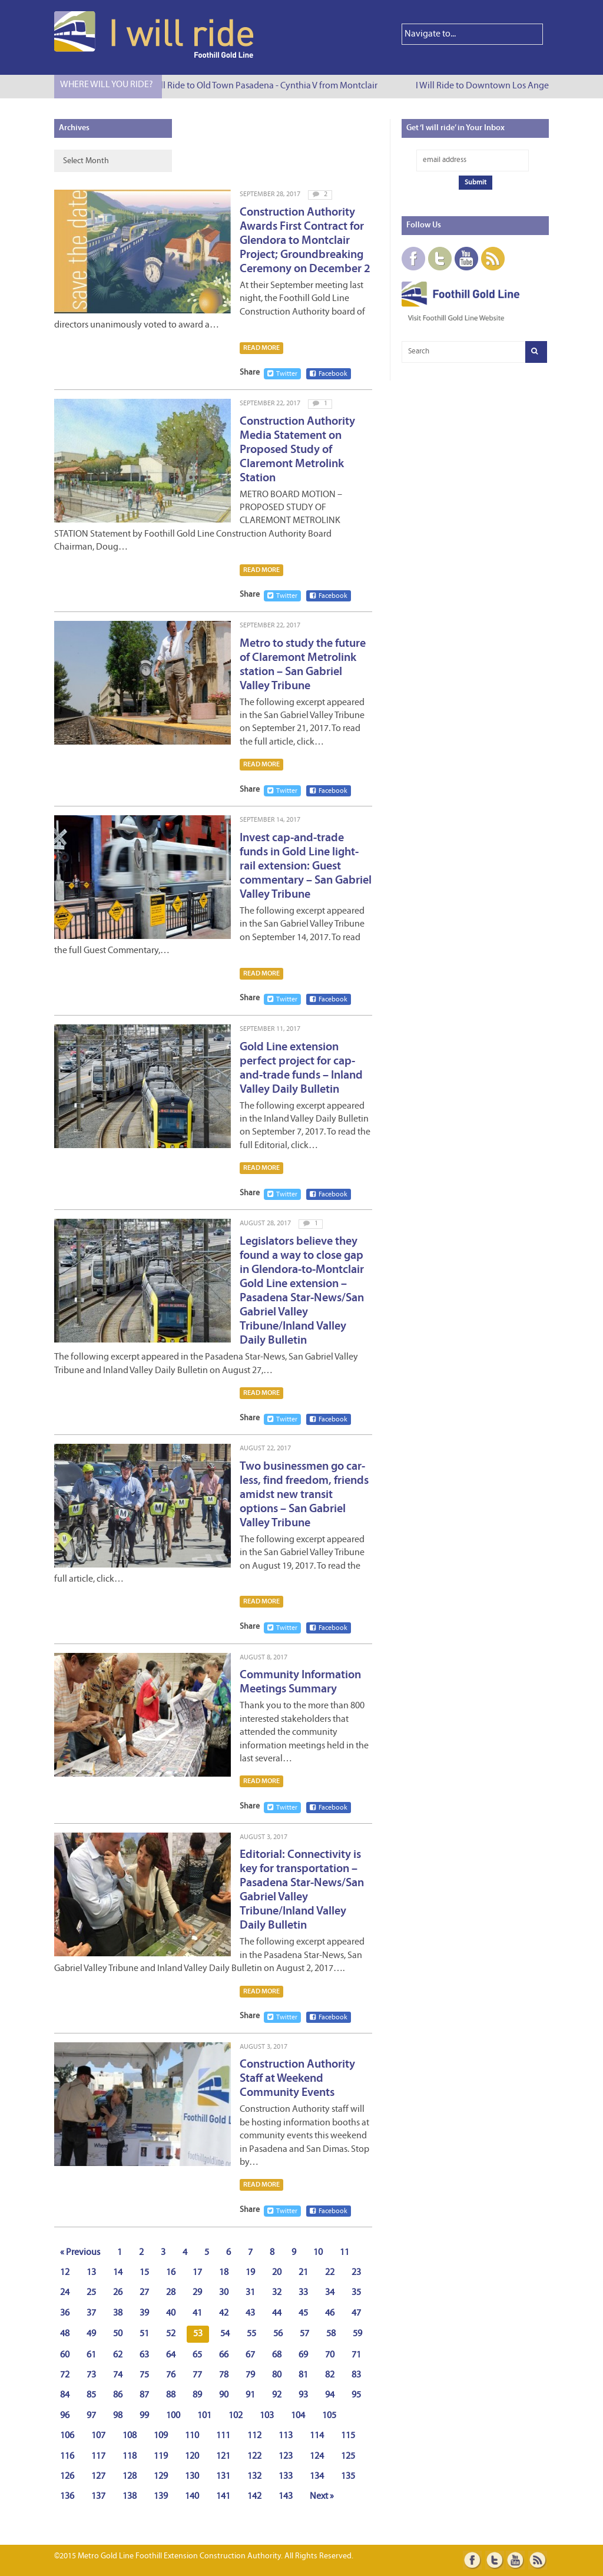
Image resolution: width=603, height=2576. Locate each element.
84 (64, 2395)
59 (357, 2334)
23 (356, 2272)
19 (250, 2272)
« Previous (80, 2252)
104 (298, 2415)
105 (329, 2415)
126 (67, 2476)
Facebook (328, 374)
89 (197, 2395)
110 (192, 2436)
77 (197, 2375)
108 (129, 2436)
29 (197, 2292)
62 (117, 2355)
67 (250, 2355)
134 (317, 2476)
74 (117, 2375)
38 (117, 2313)
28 (170, 2292)
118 (129, 2456)
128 (129, 2476)
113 (286, 2436)
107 (98, 2436)
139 (161, 2496)
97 (91, 2415)
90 (223, 2395)
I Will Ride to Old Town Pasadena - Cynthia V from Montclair (266, 86)
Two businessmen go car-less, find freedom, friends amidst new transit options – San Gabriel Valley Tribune (304, 1495)
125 (348, 2456)
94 (329, 2395)
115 (348, 2436)
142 (254, 2496)
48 (64, 2334)
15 (144, 2272)
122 (254, 2456)
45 (303, 2313)
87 (144, 2395)
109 (161, 2436)
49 (91, 2334)
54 (225, 2334)
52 (170, 2334)
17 (197, 2272)
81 (303, 2375)
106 (67, 2436)
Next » (322, 2496)
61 (91, 2355)
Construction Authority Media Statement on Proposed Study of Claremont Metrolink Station (297, 450)
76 (170, 2375)
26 (117, 2292)
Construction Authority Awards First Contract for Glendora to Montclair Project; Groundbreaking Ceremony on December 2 (305, 241)
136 (67, 2496)
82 (329, 2375)
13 (91, 2272)
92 (276, 2395)
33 (303, 2292)
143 (286, 2496)
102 (235, 2415)
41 (197, 2313)
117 (98, 2456)
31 (250, 2292)
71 (356, 2355)
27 (144, 2292)
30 (223, 2292)
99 (144, 2415)
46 (329, 2313)
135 (348, 2476)
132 (254, 2476)
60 (64, 2355)
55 (251, 2334)
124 (317, 2456)
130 (192, 2476)
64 (170, 2355)
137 (98, 2496)
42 (223, 2313)
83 (356, 2375)
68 (276, 2355)
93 (303, 2395)
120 (192, 2456)
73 (91, 2375)
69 (303, 2355)
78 (223, 2375)
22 (329, 2272)
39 (144, 2313)
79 (250, 2375)
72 (64, 2375)
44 (276, 2313)
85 (91, 2395)
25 (91, 2292)
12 (64, 2272)
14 (117, 2272)
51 (144, 2334)
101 (204, 2415)
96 (64, 2415)
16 (170, 2272)
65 (197, 2355)
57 (304, 2334)
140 (192, 2496)
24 (64, 2292)
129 (161, 2476)
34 (329, 2292)
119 (161, 2456)
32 (276, 2292)
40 (170, 2313)
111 (223, 2436)
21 (303, 2272)
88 (170, 2395)
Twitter (282, 374)
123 (286, 2456)
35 (356, 2292)
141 (223, 2496)
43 (250, 2313)
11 (344, 2252)
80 (276, 2375)
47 (356, 2313)
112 (254, 2436)
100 (173, 2415)
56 (278, 2334)
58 (331, 2334)
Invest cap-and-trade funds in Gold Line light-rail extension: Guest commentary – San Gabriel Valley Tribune (306, 866)
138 (129, 2496)
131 (223, 2476)
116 (67, 2456)
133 (286, 2476)
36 (64, 2313)
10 (318, 2252)
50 (117, 2334)
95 (356, 2395)
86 (117, 2395)
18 (223, 2272)
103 (267, 2415)
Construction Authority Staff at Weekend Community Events (297, 2079)
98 (117, 2415)
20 (276, 2272)
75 (144, 2375)
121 (223, 2456)
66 (223, 2355)
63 (144, 2355)
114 (317, 2436)
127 (98, 2476)
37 (91, 2313)
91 (250, 2395)
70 (329, 2355)
